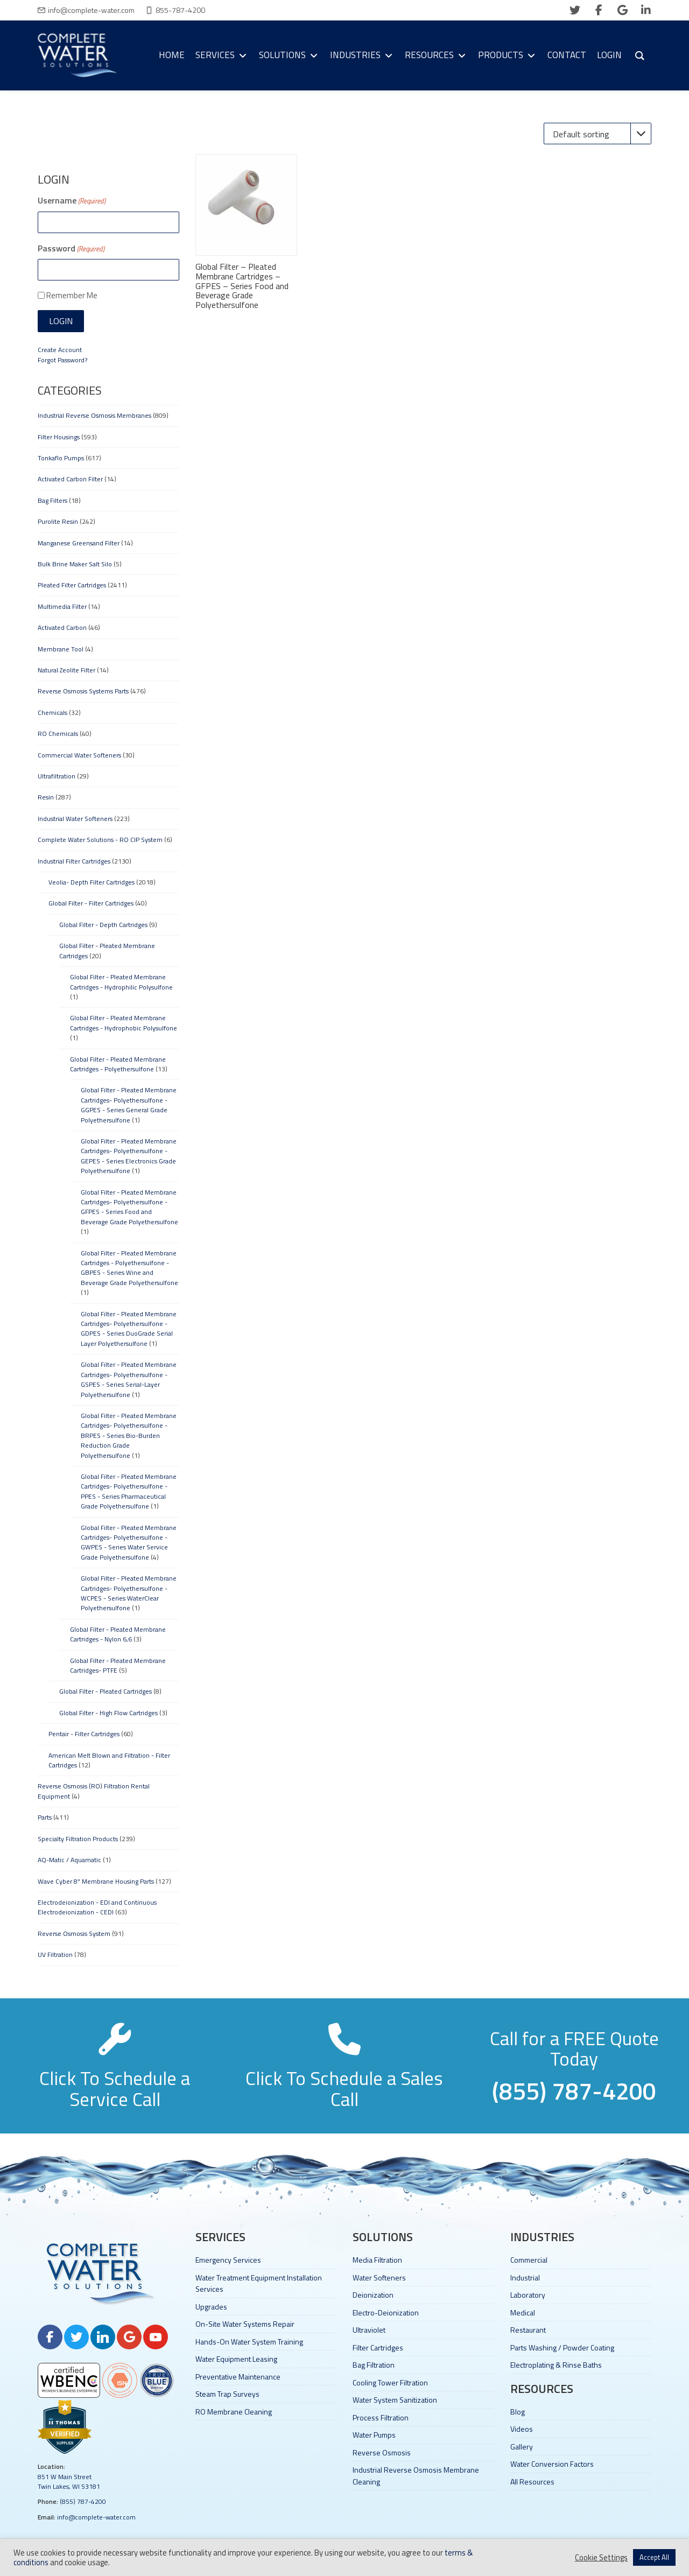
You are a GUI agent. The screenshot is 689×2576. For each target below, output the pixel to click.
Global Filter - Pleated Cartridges (105, 1691)
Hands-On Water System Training (249, 2341)
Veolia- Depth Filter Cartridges (91, 882)
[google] (622, 10)
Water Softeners (379, 2277)
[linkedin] (646, 10)
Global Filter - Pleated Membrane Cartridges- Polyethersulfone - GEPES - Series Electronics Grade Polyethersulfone (129, 1156)
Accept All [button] (654, 2557)
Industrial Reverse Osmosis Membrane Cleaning (416, 2475)
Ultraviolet (369, 2329)
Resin (46, 797)
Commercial (528, 2259)
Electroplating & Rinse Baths (556, 2364)
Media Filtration (377, 2259)
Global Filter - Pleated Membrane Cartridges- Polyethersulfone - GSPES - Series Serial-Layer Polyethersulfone (129, 1379)
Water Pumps (374, 2434)
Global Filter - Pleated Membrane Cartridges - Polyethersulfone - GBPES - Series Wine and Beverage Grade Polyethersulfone (129, 1268)
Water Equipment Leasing (236, 2358)
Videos (521, 2428)
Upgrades (211, 2306)
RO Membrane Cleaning (233, 2411)
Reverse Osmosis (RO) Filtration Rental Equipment (94, 1791)
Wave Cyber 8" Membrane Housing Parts (96, 1881)
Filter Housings (59, 437)
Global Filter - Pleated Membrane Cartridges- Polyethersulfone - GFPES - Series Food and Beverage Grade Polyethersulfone (129, 1207)
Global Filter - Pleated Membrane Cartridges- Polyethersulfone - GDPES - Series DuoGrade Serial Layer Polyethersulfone (129, 1329)
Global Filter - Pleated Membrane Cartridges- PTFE (118, 1665)
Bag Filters (52, 500)
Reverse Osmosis (382, 2452)
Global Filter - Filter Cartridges (90, 903)
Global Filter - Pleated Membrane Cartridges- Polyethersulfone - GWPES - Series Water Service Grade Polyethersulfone (129, 1542)
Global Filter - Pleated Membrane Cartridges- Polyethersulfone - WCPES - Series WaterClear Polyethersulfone (129, 1593)
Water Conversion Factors (552, 2463)
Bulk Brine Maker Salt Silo (75, 564)
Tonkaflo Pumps (61, 458)
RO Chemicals (58, 733)
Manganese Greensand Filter (78, 543)
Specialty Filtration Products (78, 1839)
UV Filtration (55, 1954)
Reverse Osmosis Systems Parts (83, 691)
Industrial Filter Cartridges (74, 861)
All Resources (532, 2481)
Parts (45, 1817)
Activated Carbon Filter (70, 479)
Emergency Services (228, 2259)
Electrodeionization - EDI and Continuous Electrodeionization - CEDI (97, 1907)
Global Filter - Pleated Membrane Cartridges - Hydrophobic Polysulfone (123, 1023)
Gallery (521, 2446)
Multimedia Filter (62, 606)
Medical (522, 2312)
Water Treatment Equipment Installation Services (258, 2283)
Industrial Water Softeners (75, 818)
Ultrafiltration (56, 776)
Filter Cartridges (378, 2347)
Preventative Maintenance (237, 2376)
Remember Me (71, 295)
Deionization (373, 2294)
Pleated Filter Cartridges (72, 585)
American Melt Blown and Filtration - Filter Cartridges (109, 1760)
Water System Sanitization (395, 2399)
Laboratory (527, 2294)
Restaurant (528, 2329)
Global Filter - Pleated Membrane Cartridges (107, 950)
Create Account (60, 350)
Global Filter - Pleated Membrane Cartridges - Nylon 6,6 (118, 1634)
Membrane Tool (60, 649)
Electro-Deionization (386, 2312)
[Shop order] (597, 133)
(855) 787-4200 (83, 2501)
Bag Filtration (374, 2364)
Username (72, 200)
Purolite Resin (58, 521)
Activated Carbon (62, 627)
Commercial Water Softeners (79, 755)
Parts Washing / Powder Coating (562, 2347)
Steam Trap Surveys (227, 2393)
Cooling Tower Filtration (390, 2382)
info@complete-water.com (91, 10)
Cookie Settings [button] (601, 2558)
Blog (517, 2411)
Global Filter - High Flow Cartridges (108, 1713)
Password (71, 248)
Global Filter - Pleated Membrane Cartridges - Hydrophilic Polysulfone (121, 982)
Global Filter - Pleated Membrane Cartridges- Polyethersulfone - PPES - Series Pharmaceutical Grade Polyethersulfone (129, 1491)
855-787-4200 (180, 10)
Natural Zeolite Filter (66, 670)
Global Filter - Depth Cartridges (103, 925)
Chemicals (52, 712)
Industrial (525, 2277)
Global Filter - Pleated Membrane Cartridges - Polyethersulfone (118, 1064)
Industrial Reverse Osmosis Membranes (94, 415)
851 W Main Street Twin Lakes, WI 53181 (69, 2481)
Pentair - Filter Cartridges (83, 1734)
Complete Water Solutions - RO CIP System (100, 839)
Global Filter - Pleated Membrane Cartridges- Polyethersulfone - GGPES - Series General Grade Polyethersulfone (129, 1105)
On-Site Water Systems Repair (244, 2323)
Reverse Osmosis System (74, 1933)
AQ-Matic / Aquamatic (69, 1860)
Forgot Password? (62, 360)
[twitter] (575, 10)
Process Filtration (381, 2417)
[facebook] (598, 10)
